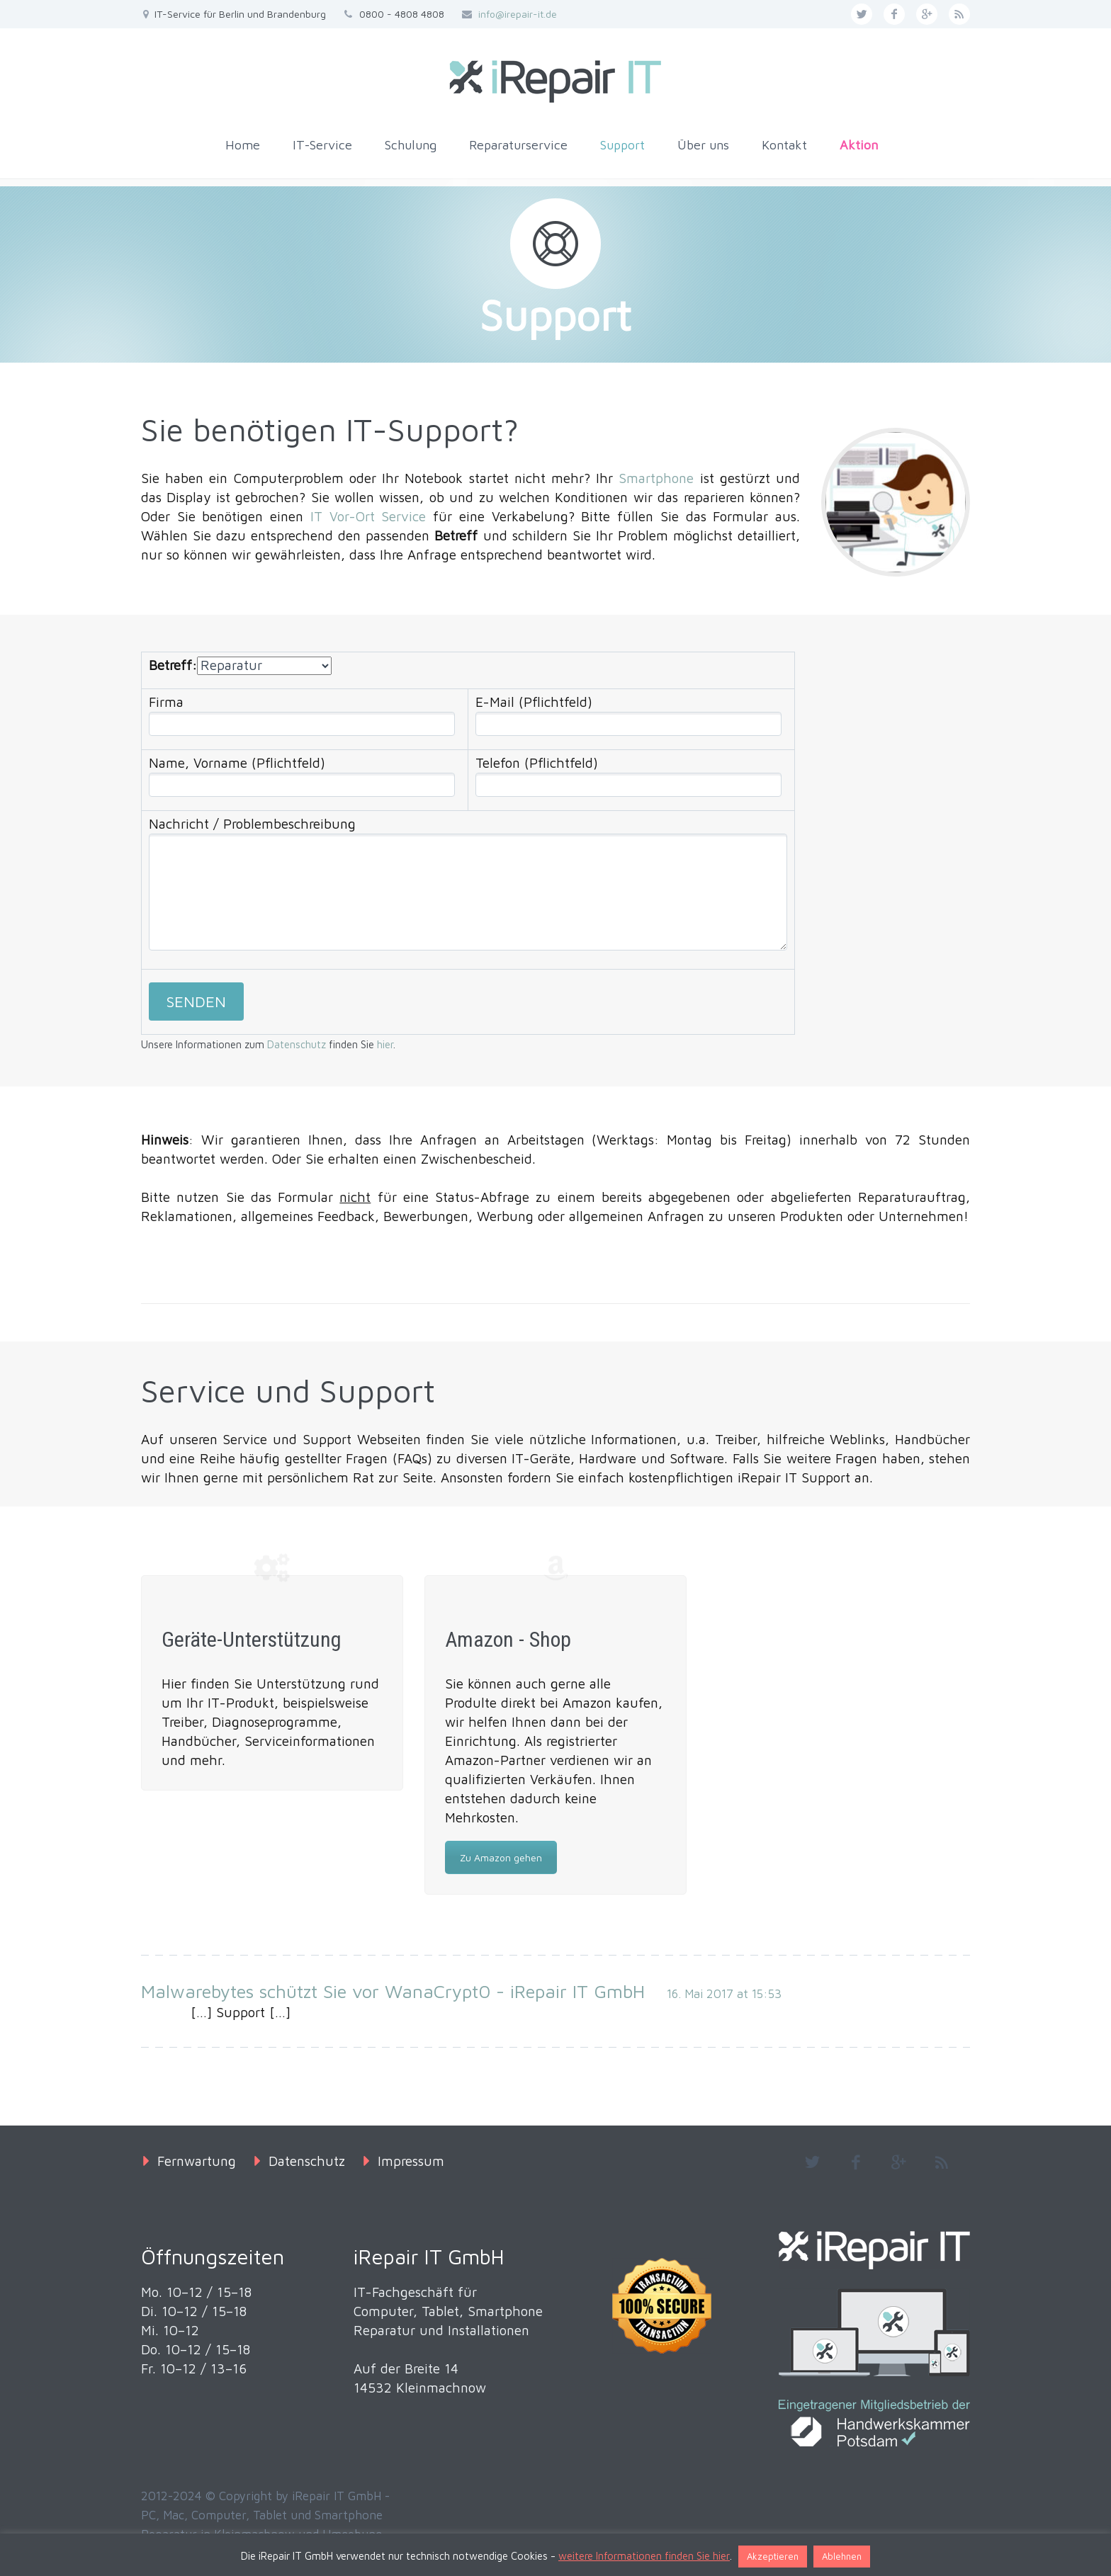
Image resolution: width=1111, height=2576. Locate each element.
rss (959, 14)
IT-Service (322, 144)
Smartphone (656, 478)
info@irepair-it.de (517, 14)
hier (385, 1044)
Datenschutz (296, 1044)
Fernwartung (196, 2161)
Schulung (410, 144)
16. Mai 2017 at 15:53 (724, 1994)
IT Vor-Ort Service (368, 516)
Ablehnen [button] (842, 2556)
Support (622, 144)
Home (242, 144)
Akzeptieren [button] (773, 2556)
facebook (894, 14)
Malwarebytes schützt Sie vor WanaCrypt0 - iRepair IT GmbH (393, 1991)
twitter (861, 14)
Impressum (411, 2161)
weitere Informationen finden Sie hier (644, 2556)
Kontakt (784, 144)
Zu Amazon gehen (501, 1857)
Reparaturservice (518, 144)
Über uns (703, 144)
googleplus (926, 14)
